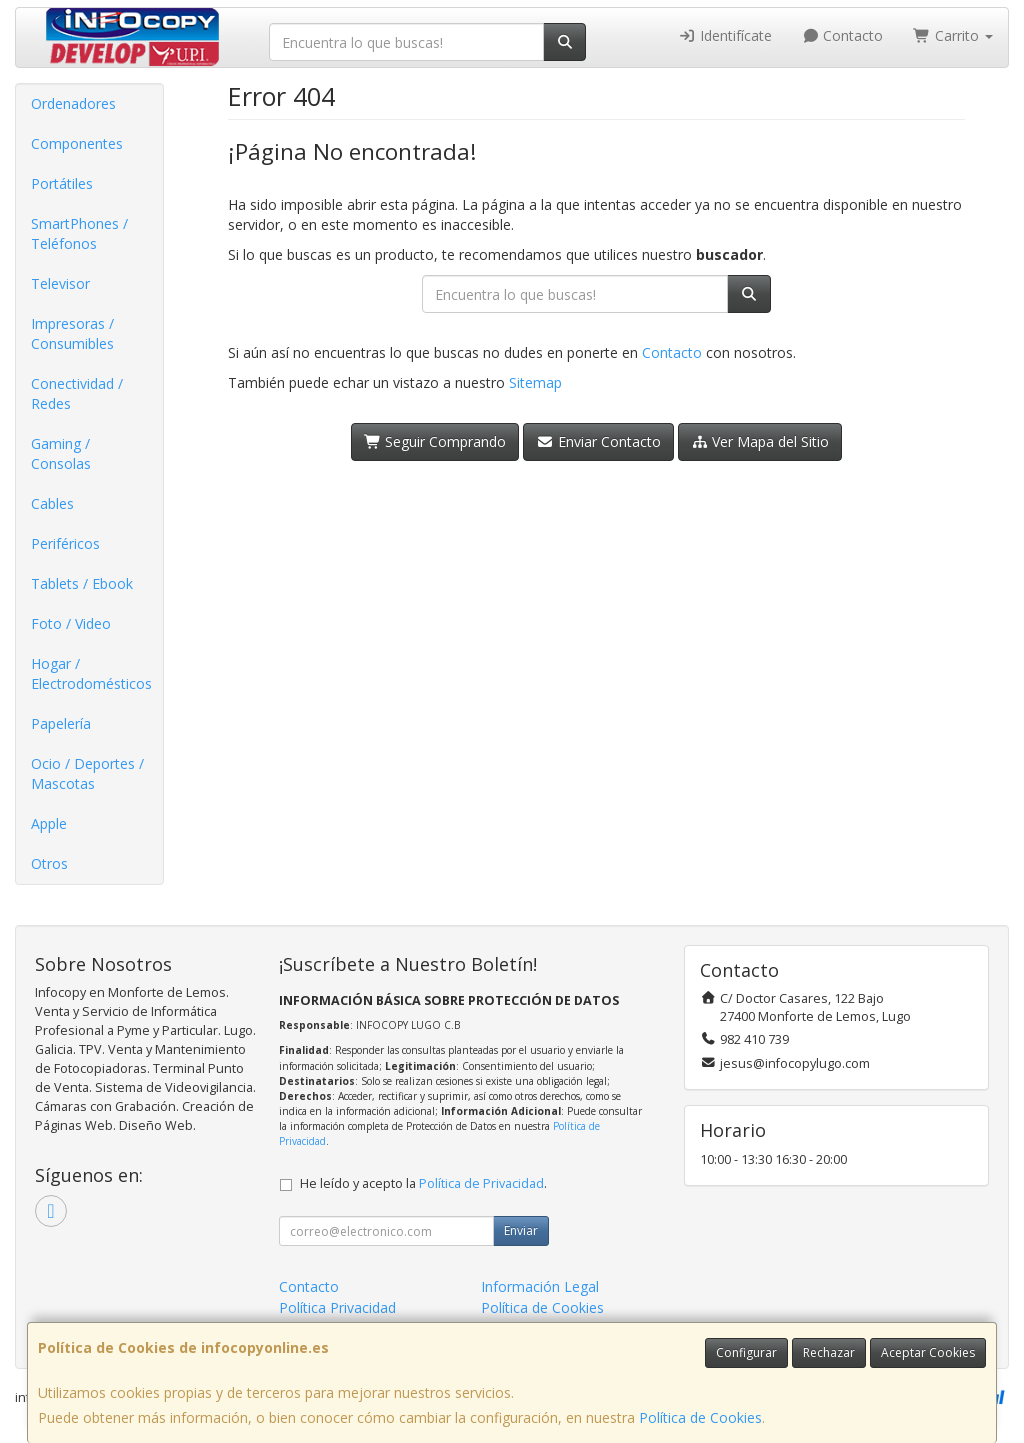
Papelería (61, 723)
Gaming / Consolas (61, 453)
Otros (49, 863)
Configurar (746, 1352)
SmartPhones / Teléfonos (79, 233)
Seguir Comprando (435, 441)
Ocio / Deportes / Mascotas (87, 773)
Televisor (60, 283)
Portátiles (62, 183)
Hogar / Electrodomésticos (91, 673)
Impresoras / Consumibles (72, 333)
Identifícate (725, 35)
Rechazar (829, 1352)
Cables (52, 503)
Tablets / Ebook (82, 583)
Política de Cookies (700, 1417)
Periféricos (65, 543)
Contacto (843, 35)
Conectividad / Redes (77, 393)
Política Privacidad (337, 1307)
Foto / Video (71, 623)
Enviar (521, 1230)
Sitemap (535, 382)
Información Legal (540, 1286)
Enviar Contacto (598, 441)
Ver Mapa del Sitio (760, 441)
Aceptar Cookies (928, 1352)
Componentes (77, 143)
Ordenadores (73, 103)
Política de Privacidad (481, 1183)
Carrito (953, 35)
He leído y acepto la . (423, 1183)
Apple (49, 823)
